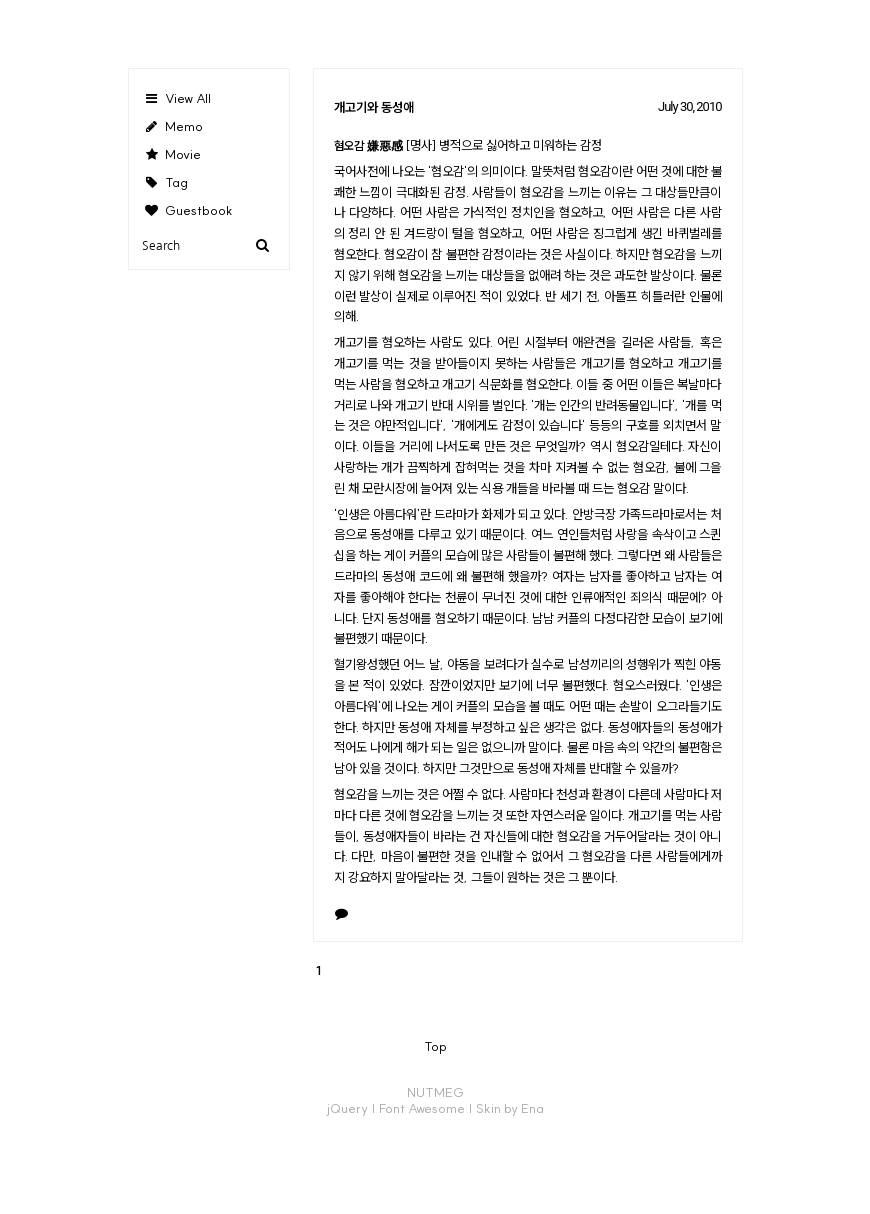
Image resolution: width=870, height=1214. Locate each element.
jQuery (347, 1108)
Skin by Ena (510, 1108)
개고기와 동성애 (374, 107)
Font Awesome (422, 1108)
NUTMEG (435, 1092)
